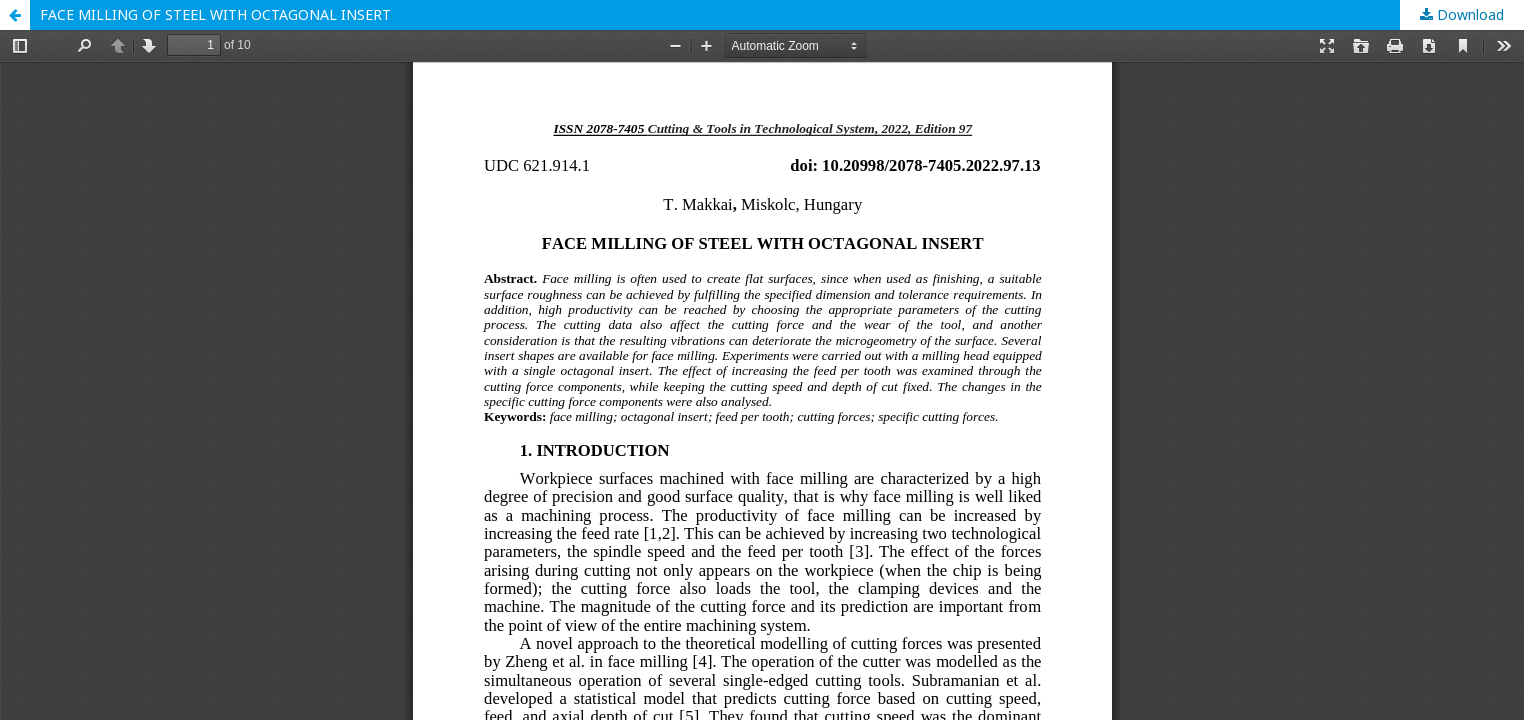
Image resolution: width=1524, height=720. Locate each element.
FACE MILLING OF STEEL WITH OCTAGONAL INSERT (215, 14)
